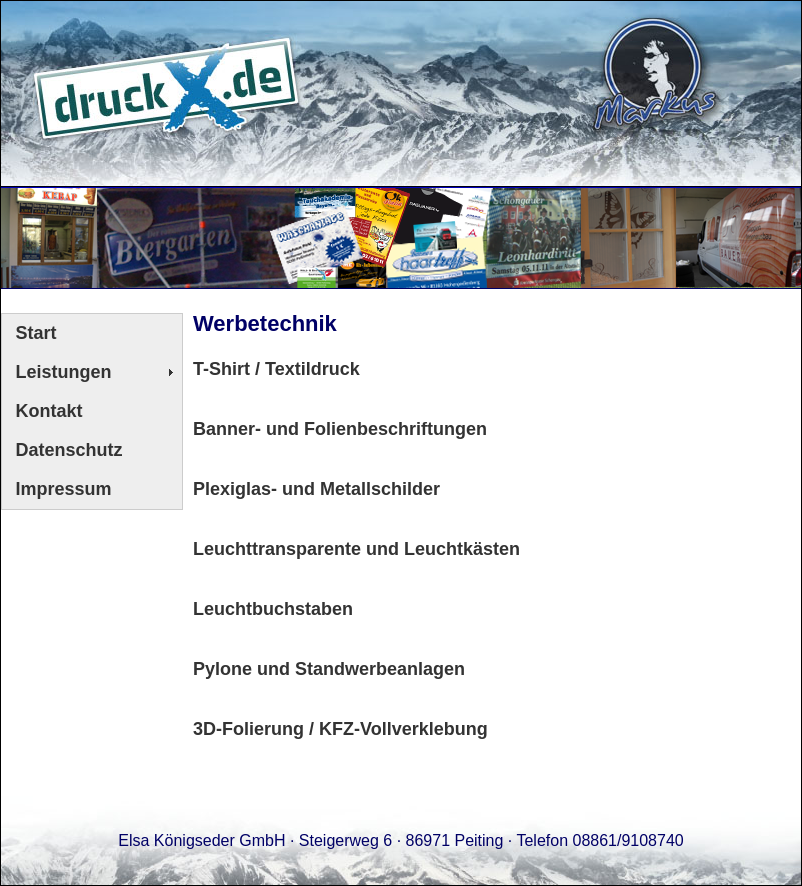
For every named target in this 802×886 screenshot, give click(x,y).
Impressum (64, 489)
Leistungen (64, 372)
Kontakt (49, 411)
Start (36, 333)
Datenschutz (69, 450)
